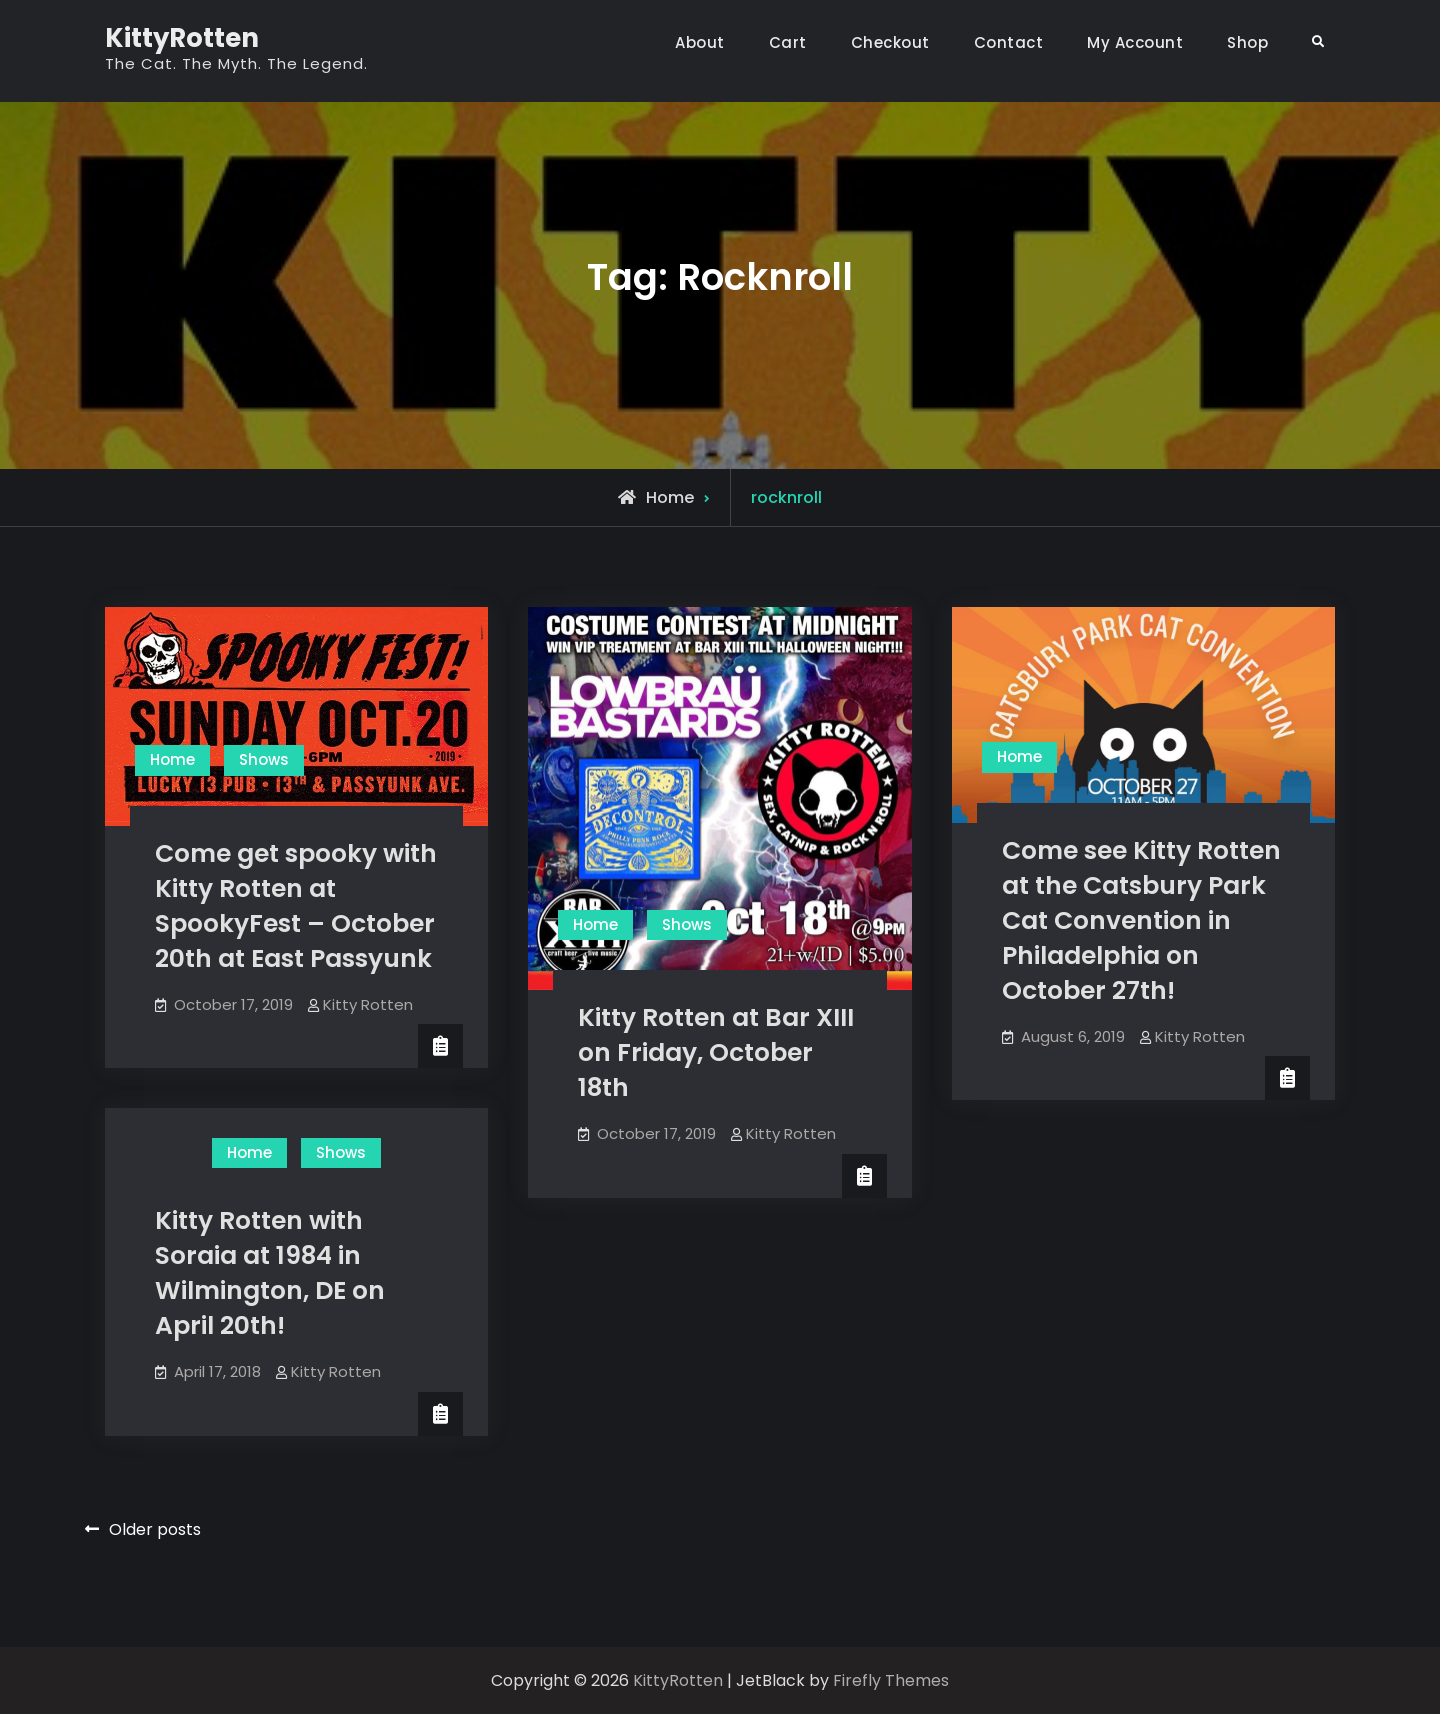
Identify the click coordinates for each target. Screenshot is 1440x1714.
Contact (1009, 42)
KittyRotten (182, 38)
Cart (788, 42)
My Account (1135, 42)
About (700, 42)
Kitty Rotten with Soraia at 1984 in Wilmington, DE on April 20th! (270, 1273)
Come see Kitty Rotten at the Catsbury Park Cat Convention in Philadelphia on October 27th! (1141, 920)
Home (172, 759)
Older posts (155, 1529)
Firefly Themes (891, 1680)
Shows (264, 759)
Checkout (890, 42)
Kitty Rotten (368, 1004)
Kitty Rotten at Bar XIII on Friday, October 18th (716, 1052)
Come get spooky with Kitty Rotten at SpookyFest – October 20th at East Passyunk (296, 906)
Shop (1247, 42)
